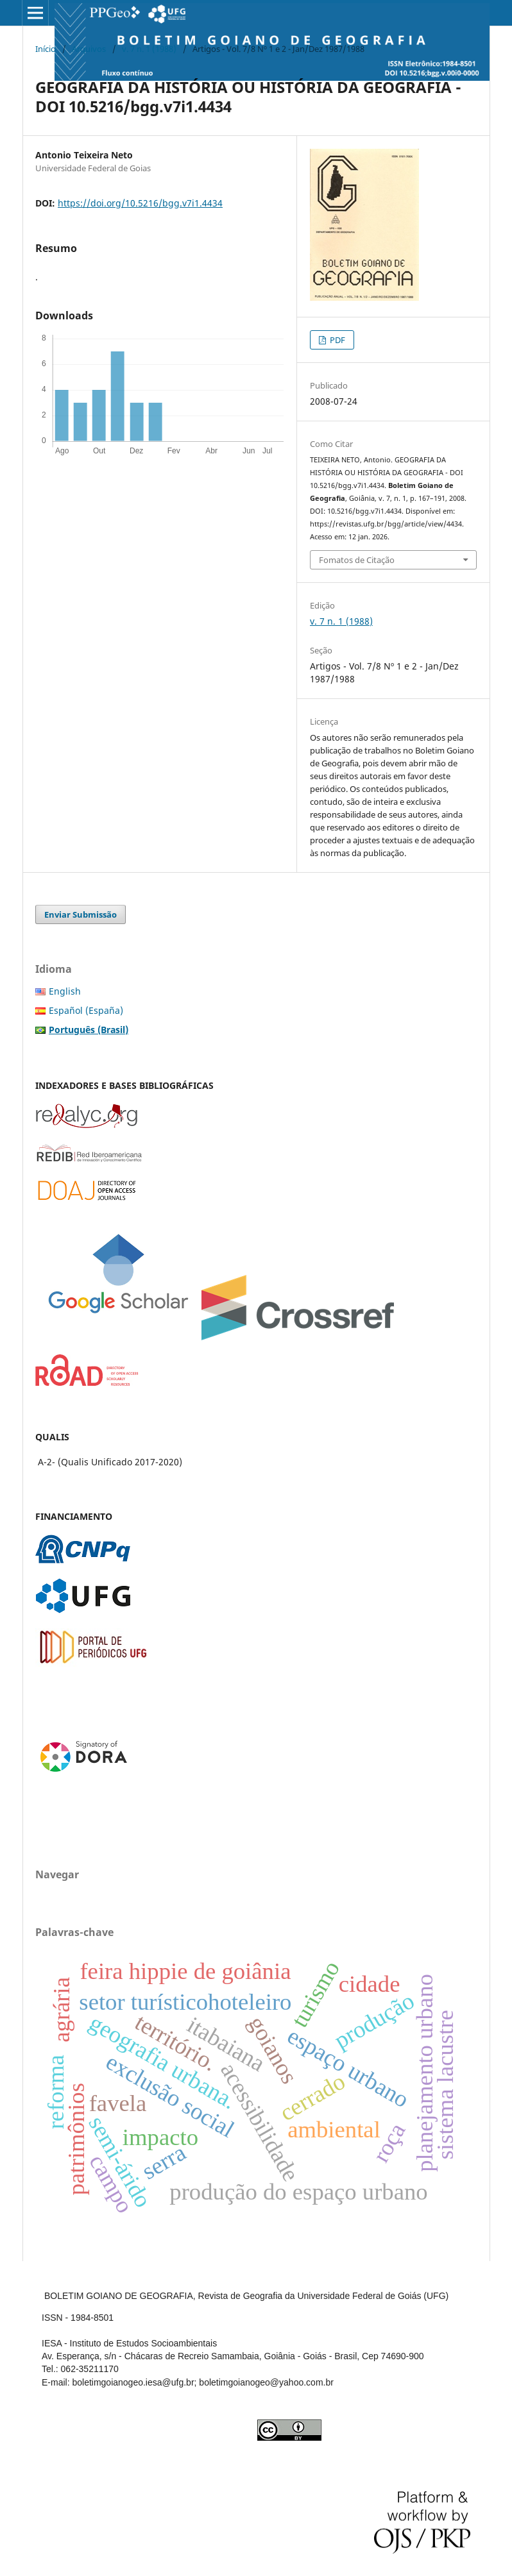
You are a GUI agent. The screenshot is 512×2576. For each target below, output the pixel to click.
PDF (336, 340)
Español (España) (86, 1010)
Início (45, 49)
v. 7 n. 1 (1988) (149, 49)
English (65, 991)
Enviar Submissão (80, 914)
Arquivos (89, 49)
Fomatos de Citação (357, 560)
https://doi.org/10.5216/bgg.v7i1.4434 (140, 203)
